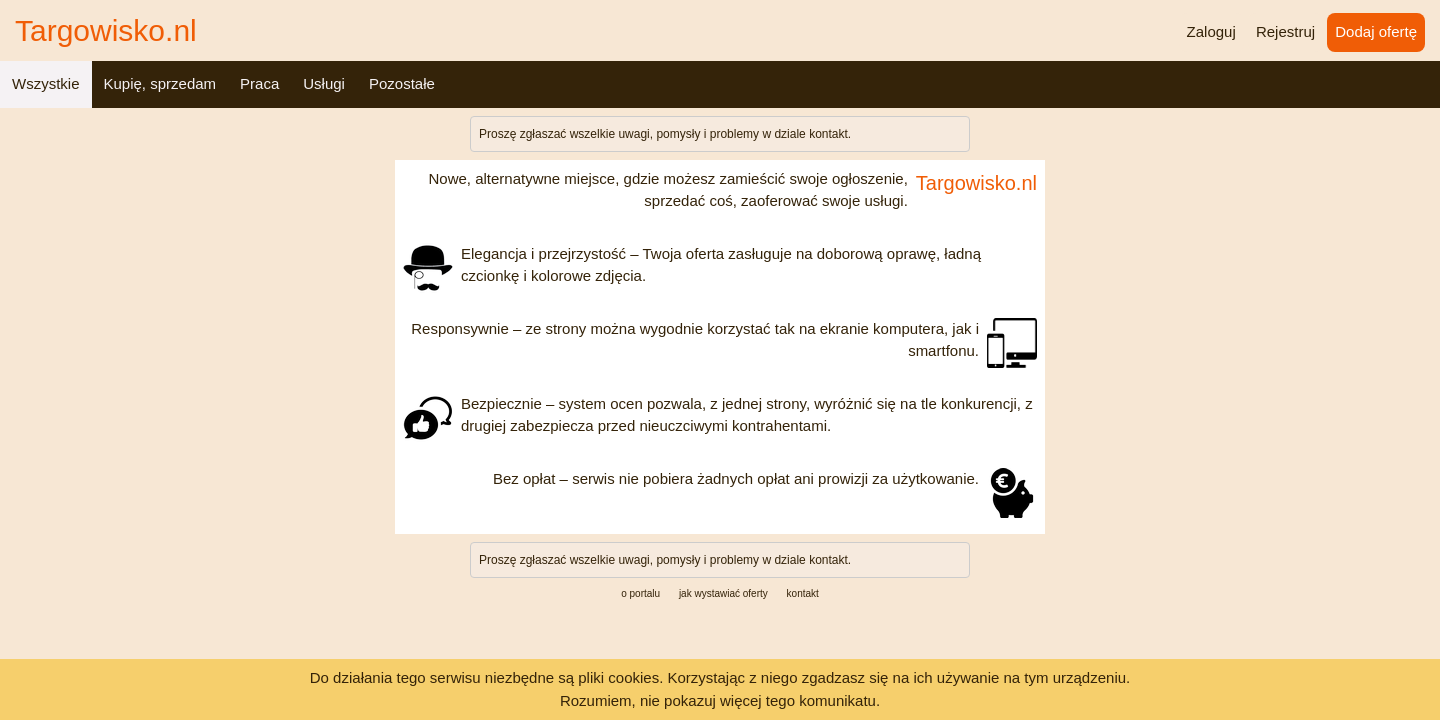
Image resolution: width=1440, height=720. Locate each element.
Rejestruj (1285, 31)
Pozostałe (402, 83)
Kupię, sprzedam (160, 83)
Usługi (324, 83)
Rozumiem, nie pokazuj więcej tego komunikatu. (720, 700)
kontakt (828, 134)
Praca (259, 83)
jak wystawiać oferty (723, 593)
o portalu (640, 593)
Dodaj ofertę (1376, 31)
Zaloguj (1211, 31)
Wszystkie (46, 83)
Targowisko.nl (106, 30)
